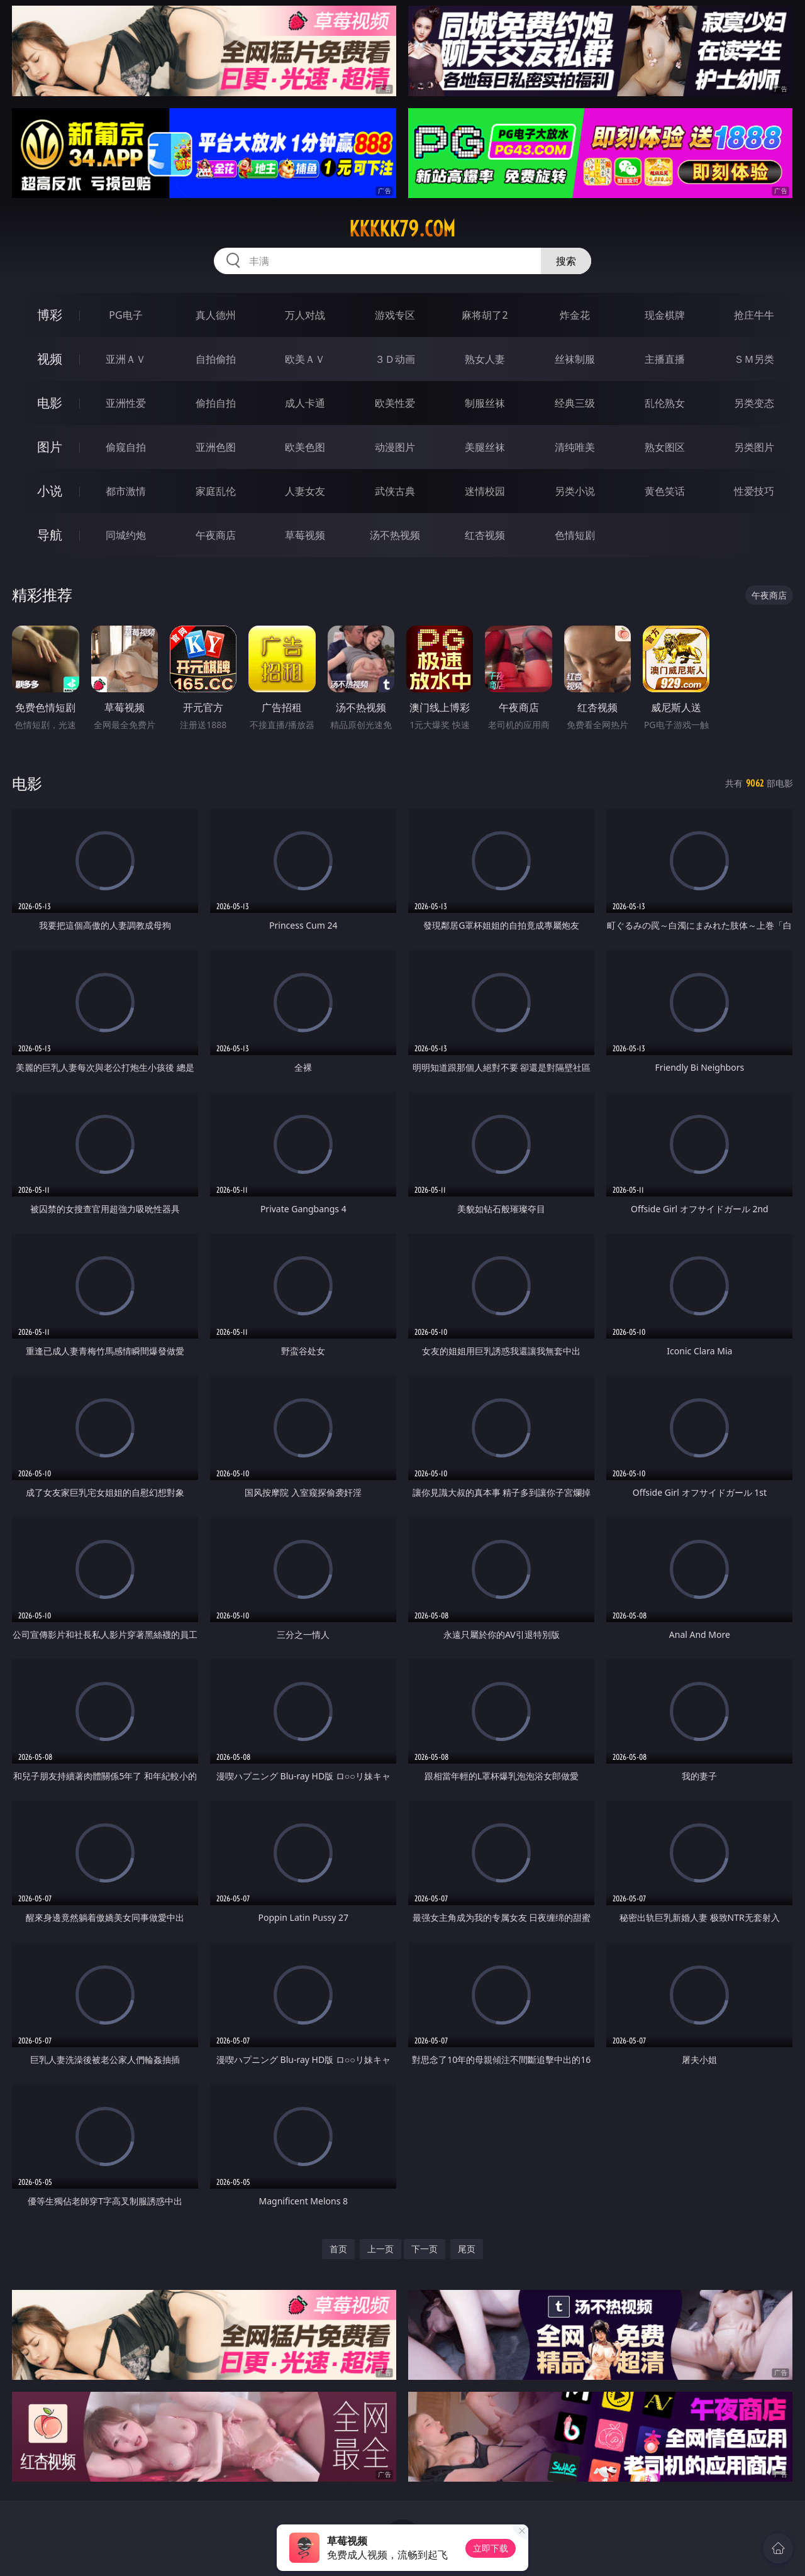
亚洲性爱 (126, 403)
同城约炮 (126, 535)
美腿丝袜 (485, 447)
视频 (49, 358)
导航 (49, 534)
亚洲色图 (216, 447)
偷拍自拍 (216, 403)
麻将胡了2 (485, 315)
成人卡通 (305, 403)
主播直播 (665, 359)
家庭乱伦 (216, 491)
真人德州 (216, 315)
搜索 (566, 261)
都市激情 (126, 491)
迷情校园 (485, 491)
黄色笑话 (665, 491)
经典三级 (575, 403)
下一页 (424, 2249)
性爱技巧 (754, 491)
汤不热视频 (395, 535)
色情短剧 (575, 535)
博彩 (49, 314)
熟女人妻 (485, 359)
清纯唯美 (575, 447)
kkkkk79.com (402, 228)
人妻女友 (305, 491)
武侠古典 (395, 491)
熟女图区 (665, 447)
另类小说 (575, 491)
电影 (49, 402)
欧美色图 (305, 447)
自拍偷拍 (216, 359)
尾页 (466, 2249)
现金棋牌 (665, 315)
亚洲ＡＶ (126, 359)
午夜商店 (216, 535)
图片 (49, 446)
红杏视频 (485, 535)
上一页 (380, 2249)
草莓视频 (305, 535)
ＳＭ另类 (754, 359)
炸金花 (575, 315)
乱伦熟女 (665, 403)
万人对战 (305, 315)
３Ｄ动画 (395, 359)
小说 (49, 490)
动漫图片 (395, 447)
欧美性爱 (395, 403)
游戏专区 (395, 315)
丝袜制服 (575, 359)
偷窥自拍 (126, 447)
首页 (338, 2249)
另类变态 (754, 403)
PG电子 (125, 315)
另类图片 (754, 447)
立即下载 (490, 2548)
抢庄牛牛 (754, 315)
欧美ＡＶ (305, 359)
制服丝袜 (485, 403)
